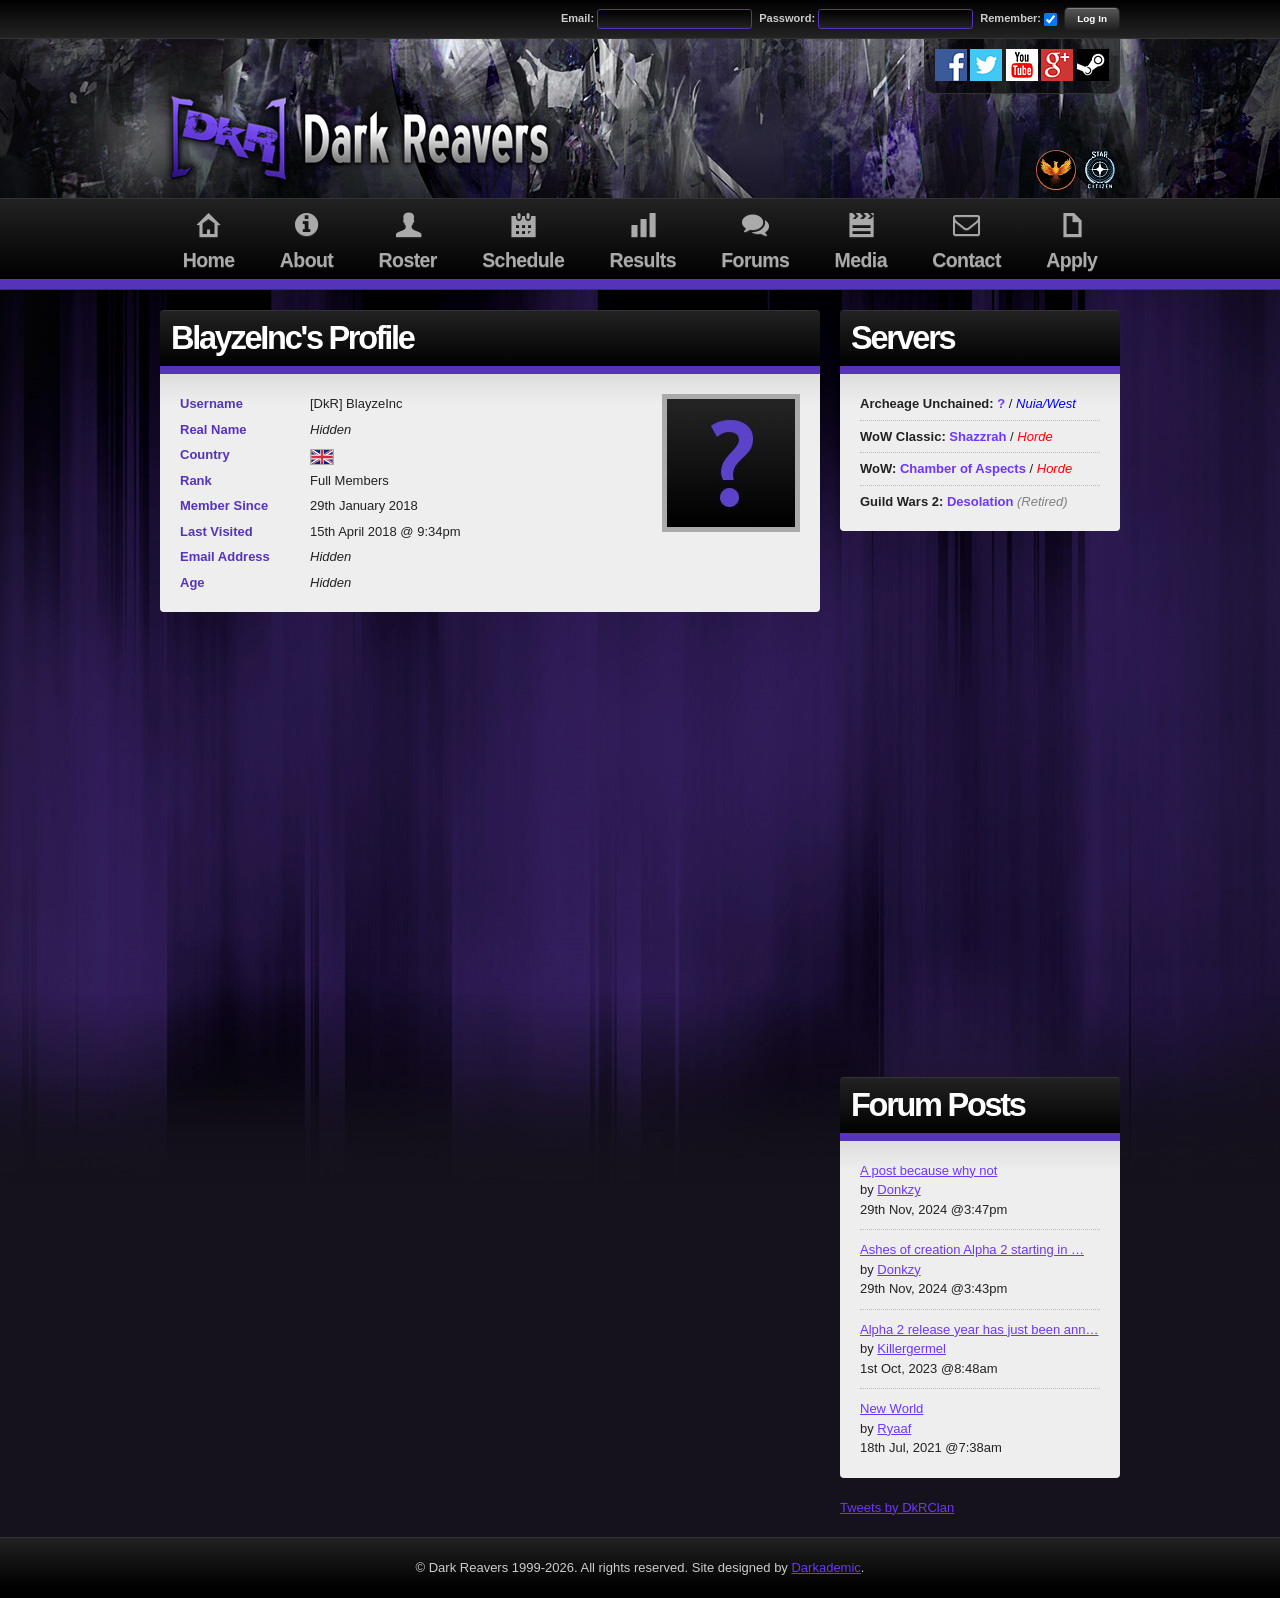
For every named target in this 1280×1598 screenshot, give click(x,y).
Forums (755, 238)
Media (861, 238)
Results (643, 238)
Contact (967, 238)
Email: (577, 18)
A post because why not (928, 1170)
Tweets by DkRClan (897, 1507)
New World (891, 1408)
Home (208, 238)
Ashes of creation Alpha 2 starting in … (972, 1249)
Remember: (1010, 18)
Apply (1071, 238)
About (306, 238)
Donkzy (898, 1189)
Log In (1092, 18)
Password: (787, 18)
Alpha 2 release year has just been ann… (979, 1329)
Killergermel (911, 1348)
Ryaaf (894, 1428)
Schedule (523, 238)
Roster (408, 238)
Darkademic (825, 1567)
